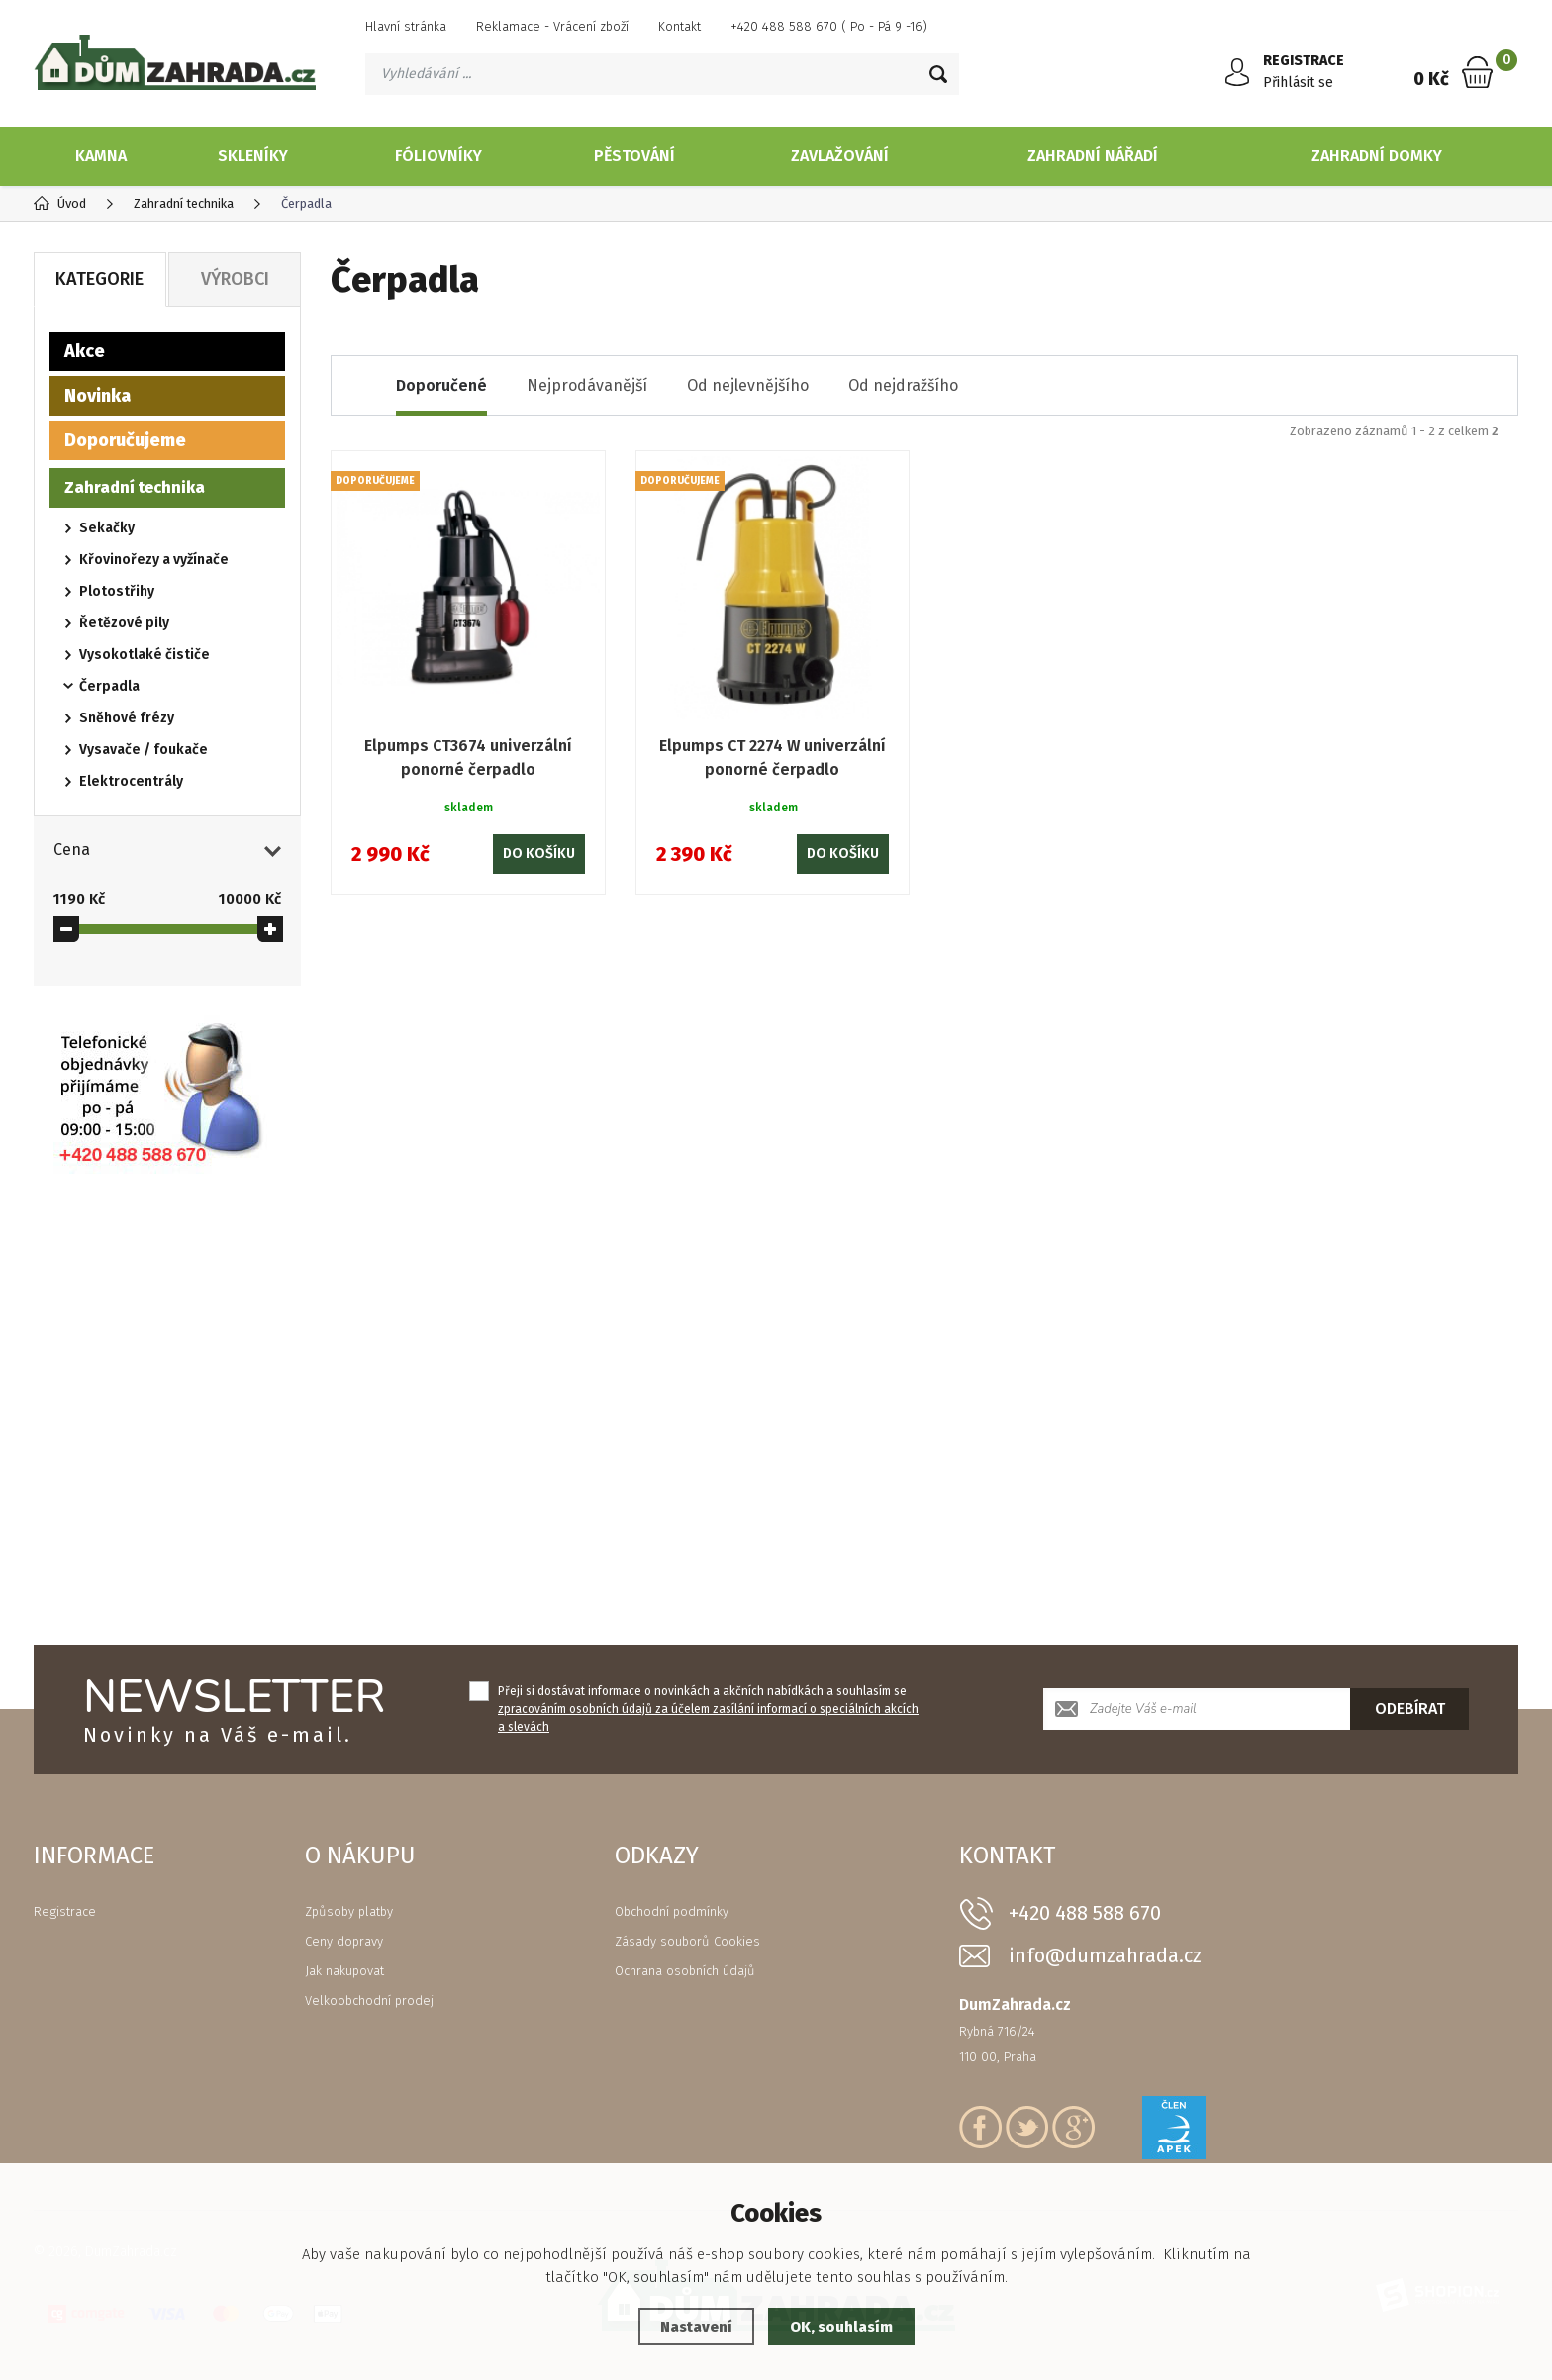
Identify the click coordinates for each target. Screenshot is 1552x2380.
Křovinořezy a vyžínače (154, 559)
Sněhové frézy (126, 718)
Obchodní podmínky (671, 1911)
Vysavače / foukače (143, 749)
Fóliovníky (438, 155)
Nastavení (696, 2326)
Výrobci (235, 279)
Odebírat (1410, 1708)
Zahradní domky (1376, 155)
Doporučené (441, 385)
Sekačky (107, 528)
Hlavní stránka (405, 26)
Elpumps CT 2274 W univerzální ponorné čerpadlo (772, 757)
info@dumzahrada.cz (1105, 1956)
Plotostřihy (116, 591)
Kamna (101, 155)
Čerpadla (109, 686)
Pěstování (634, 155)
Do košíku (539, 853)
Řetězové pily (124, 623)
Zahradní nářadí (1092, 155)
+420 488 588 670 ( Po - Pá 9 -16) (828, 26)
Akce (84, 351)
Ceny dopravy (344, 1941)
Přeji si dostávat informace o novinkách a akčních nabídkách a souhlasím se (708, 1709)
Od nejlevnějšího (748, 385)
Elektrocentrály (131, 781)
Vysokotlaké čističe (144, 654)
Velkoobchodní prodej (369, 2000)
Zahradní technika (134, 487)
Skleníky (253, 155)
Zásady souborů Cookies (687, 1941)
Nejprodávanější (587, 385)
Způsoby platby (349, 1911)
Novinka (97, 396)
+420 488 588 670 (1085, 1913)
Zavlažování (840, 155)
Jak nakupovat (344, 1970)
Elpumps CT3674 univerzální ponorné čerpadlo (468, 757)
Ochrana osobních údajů (685, 1970)
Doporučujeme (125, 440)
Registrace (65, 1911)
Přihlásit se (1298, 82)
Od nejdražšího (903, 385)
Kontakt (679, 26)
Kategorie (99, 279)
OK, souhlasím (841, 2326)
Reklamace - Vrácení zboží (552, 26)
